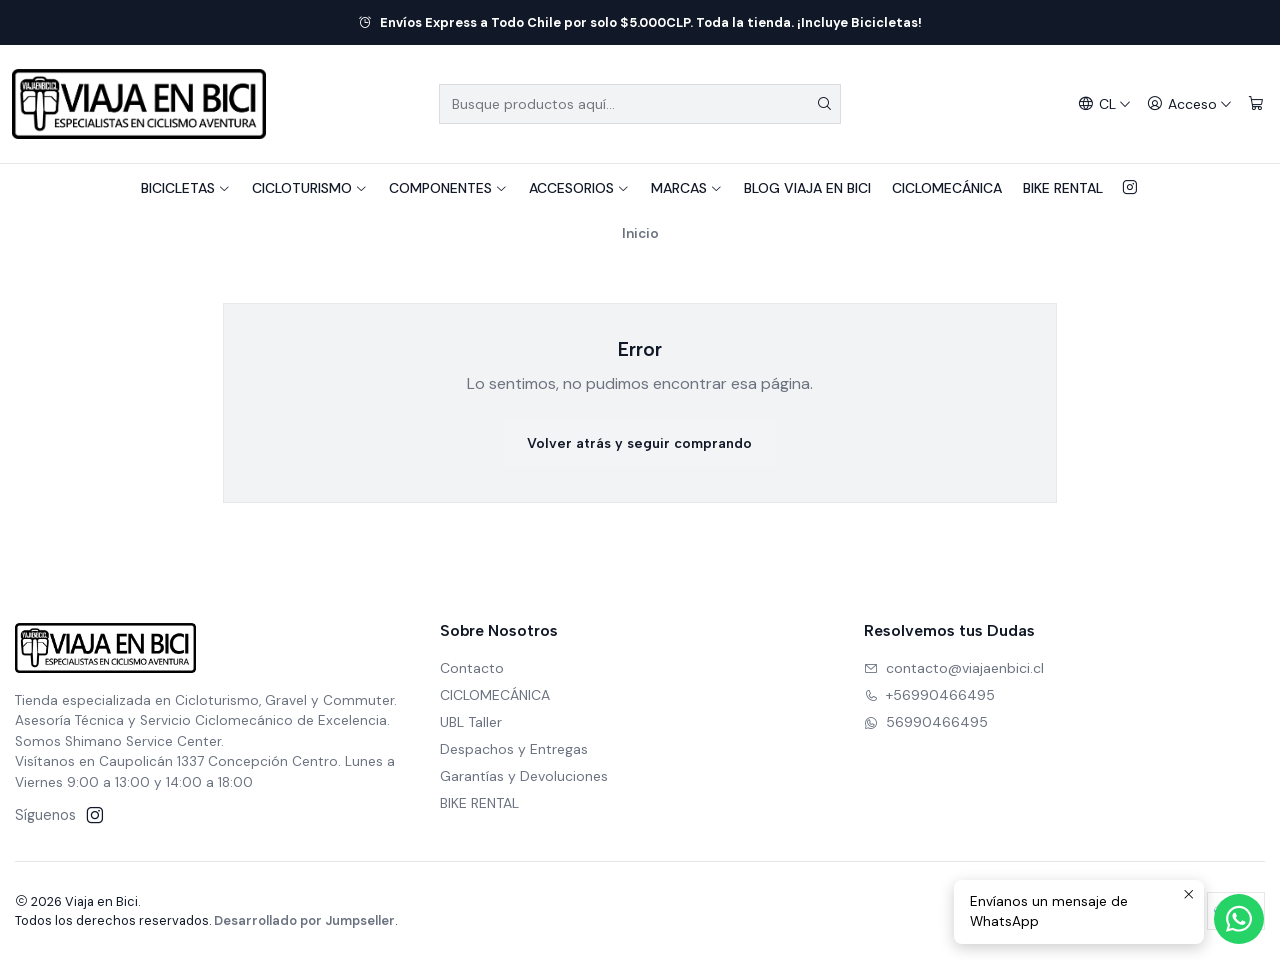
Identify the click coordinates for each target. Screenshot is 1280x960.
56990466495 (926, 722)
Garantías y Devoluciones (524, 776)
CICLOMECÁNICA (947, 188)
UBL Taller (471, 722)
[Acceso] (1189, 104)
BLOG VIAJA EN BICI (807, 188)
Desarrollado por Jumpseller (304, 920)
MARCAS (687, 188)
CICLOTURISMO (310, 188)
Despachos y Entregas (514, 749)
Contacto (472, 668)
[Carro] (1256, 104)
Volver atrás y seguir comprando (639, 443)
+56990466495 (929, 695)
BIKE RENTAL (1063, 188)
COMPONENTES (448, 188)
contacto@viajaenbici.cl (954, 668)
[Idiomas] (1104, 104)
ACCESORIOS (579, 188)
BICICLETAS (186, 188)
